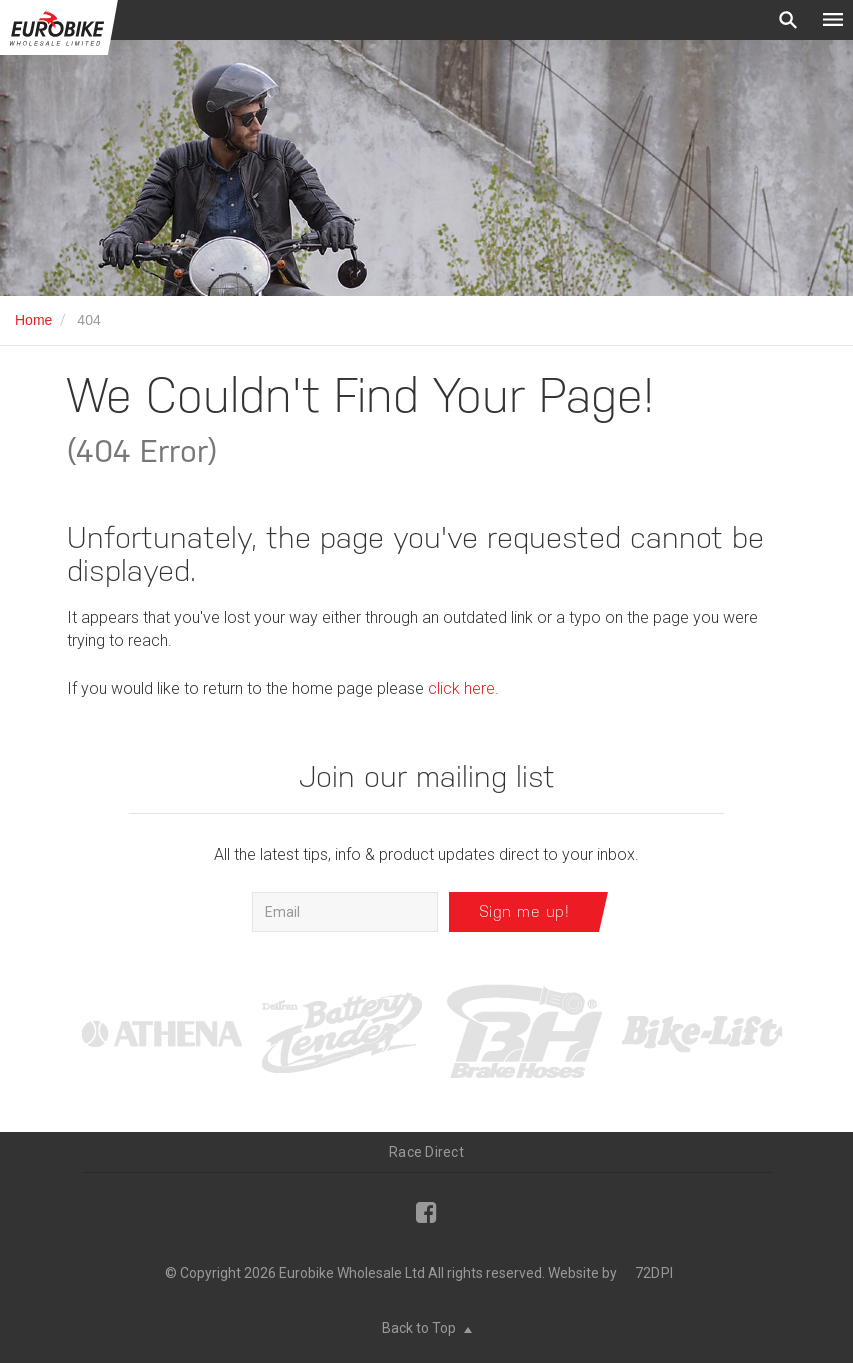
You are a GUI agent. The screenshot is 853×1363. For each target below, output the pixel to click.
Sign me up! (524, 911)
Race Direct (426, 1152)
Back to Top (427, 1328)
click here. (463, 688)
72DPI (654, 1273)
